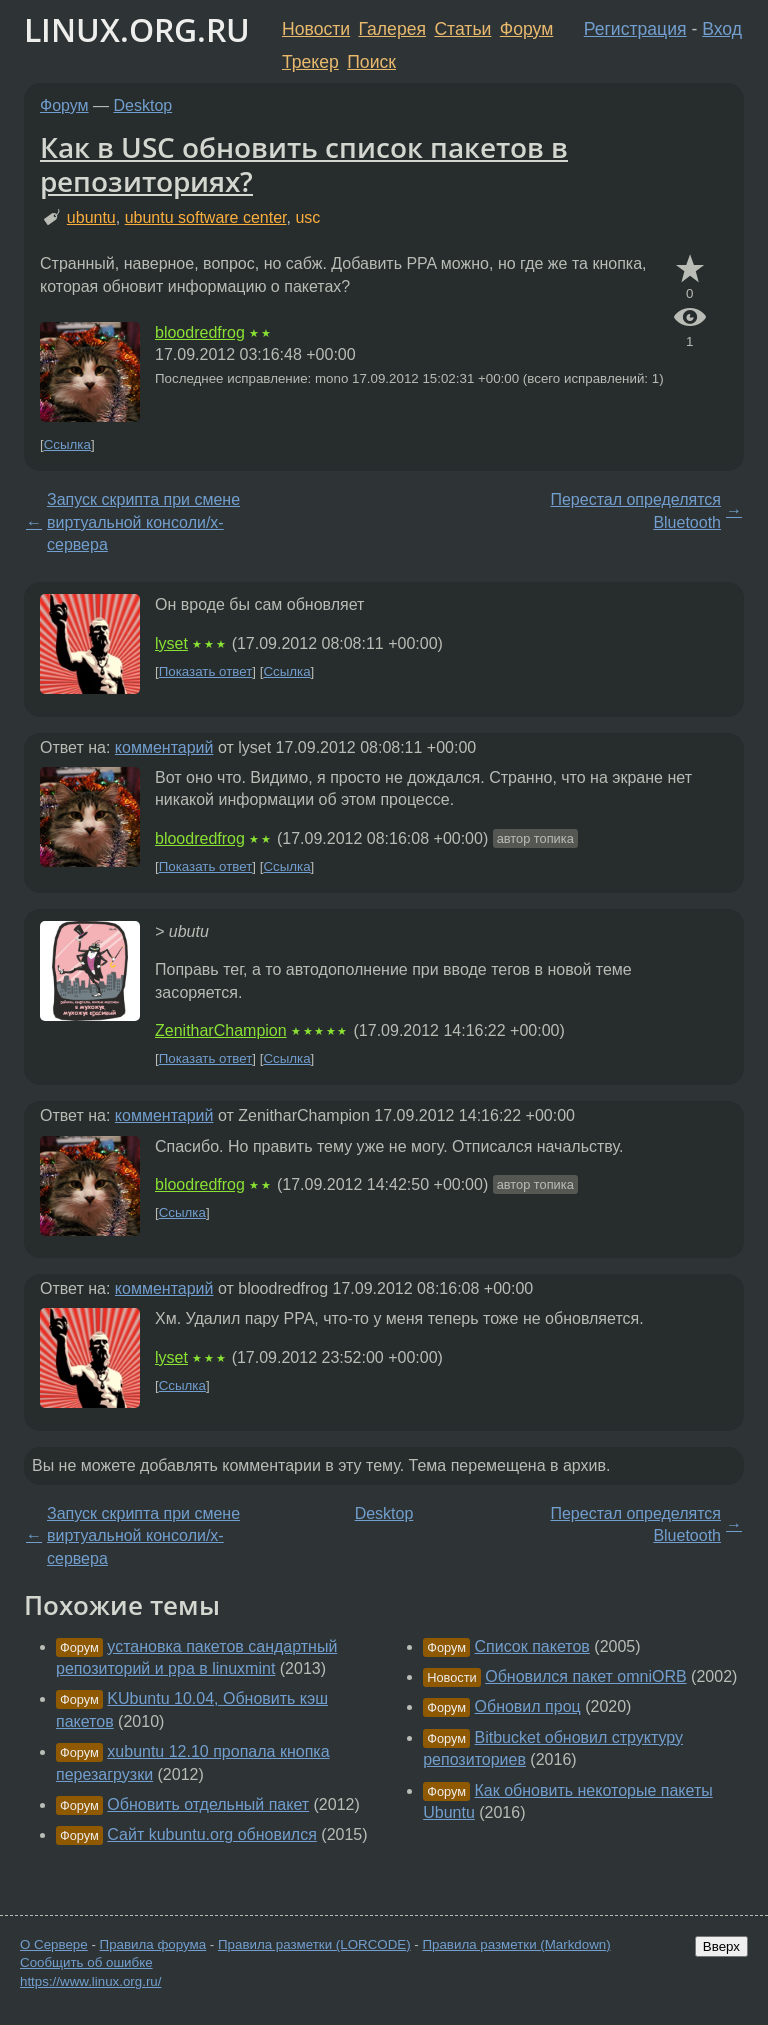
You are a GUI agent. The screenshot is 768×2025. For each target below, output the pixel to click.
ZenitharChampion (221, 1030)
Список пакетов (532, 1646)
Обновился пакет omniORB (585, 1676)
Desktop (143, 105)
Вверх (721, 1946)
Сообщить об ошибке (86, 1962)
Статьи (462, 29)
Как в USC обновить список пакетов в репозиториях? (304, 164)
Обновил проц (528, 1706)
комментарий (164, 747)
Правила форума (153, 1944)
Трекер (310, 62)
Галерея (392, 29)
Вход (722, 29)
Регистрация (635, 29)
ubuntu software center (206, 217)
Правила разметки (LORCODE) (314, 1944)
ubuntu (91, 217)
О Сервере (54, 1944)
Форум (526, 29)
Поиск (371, 62)
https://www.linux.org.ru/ (90, 1981)
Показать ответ (206, 671)
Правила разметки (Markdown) (516, 1944)
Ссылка (67, 444)
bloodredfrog (200, 332)
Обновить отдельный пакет (208, 1804)
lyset (171, 643)
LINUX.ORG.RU (137, 29)
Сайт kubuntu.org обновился (212, 1834)
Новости (316, 29)
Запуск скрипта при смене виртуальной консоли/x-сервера (143, 522)
